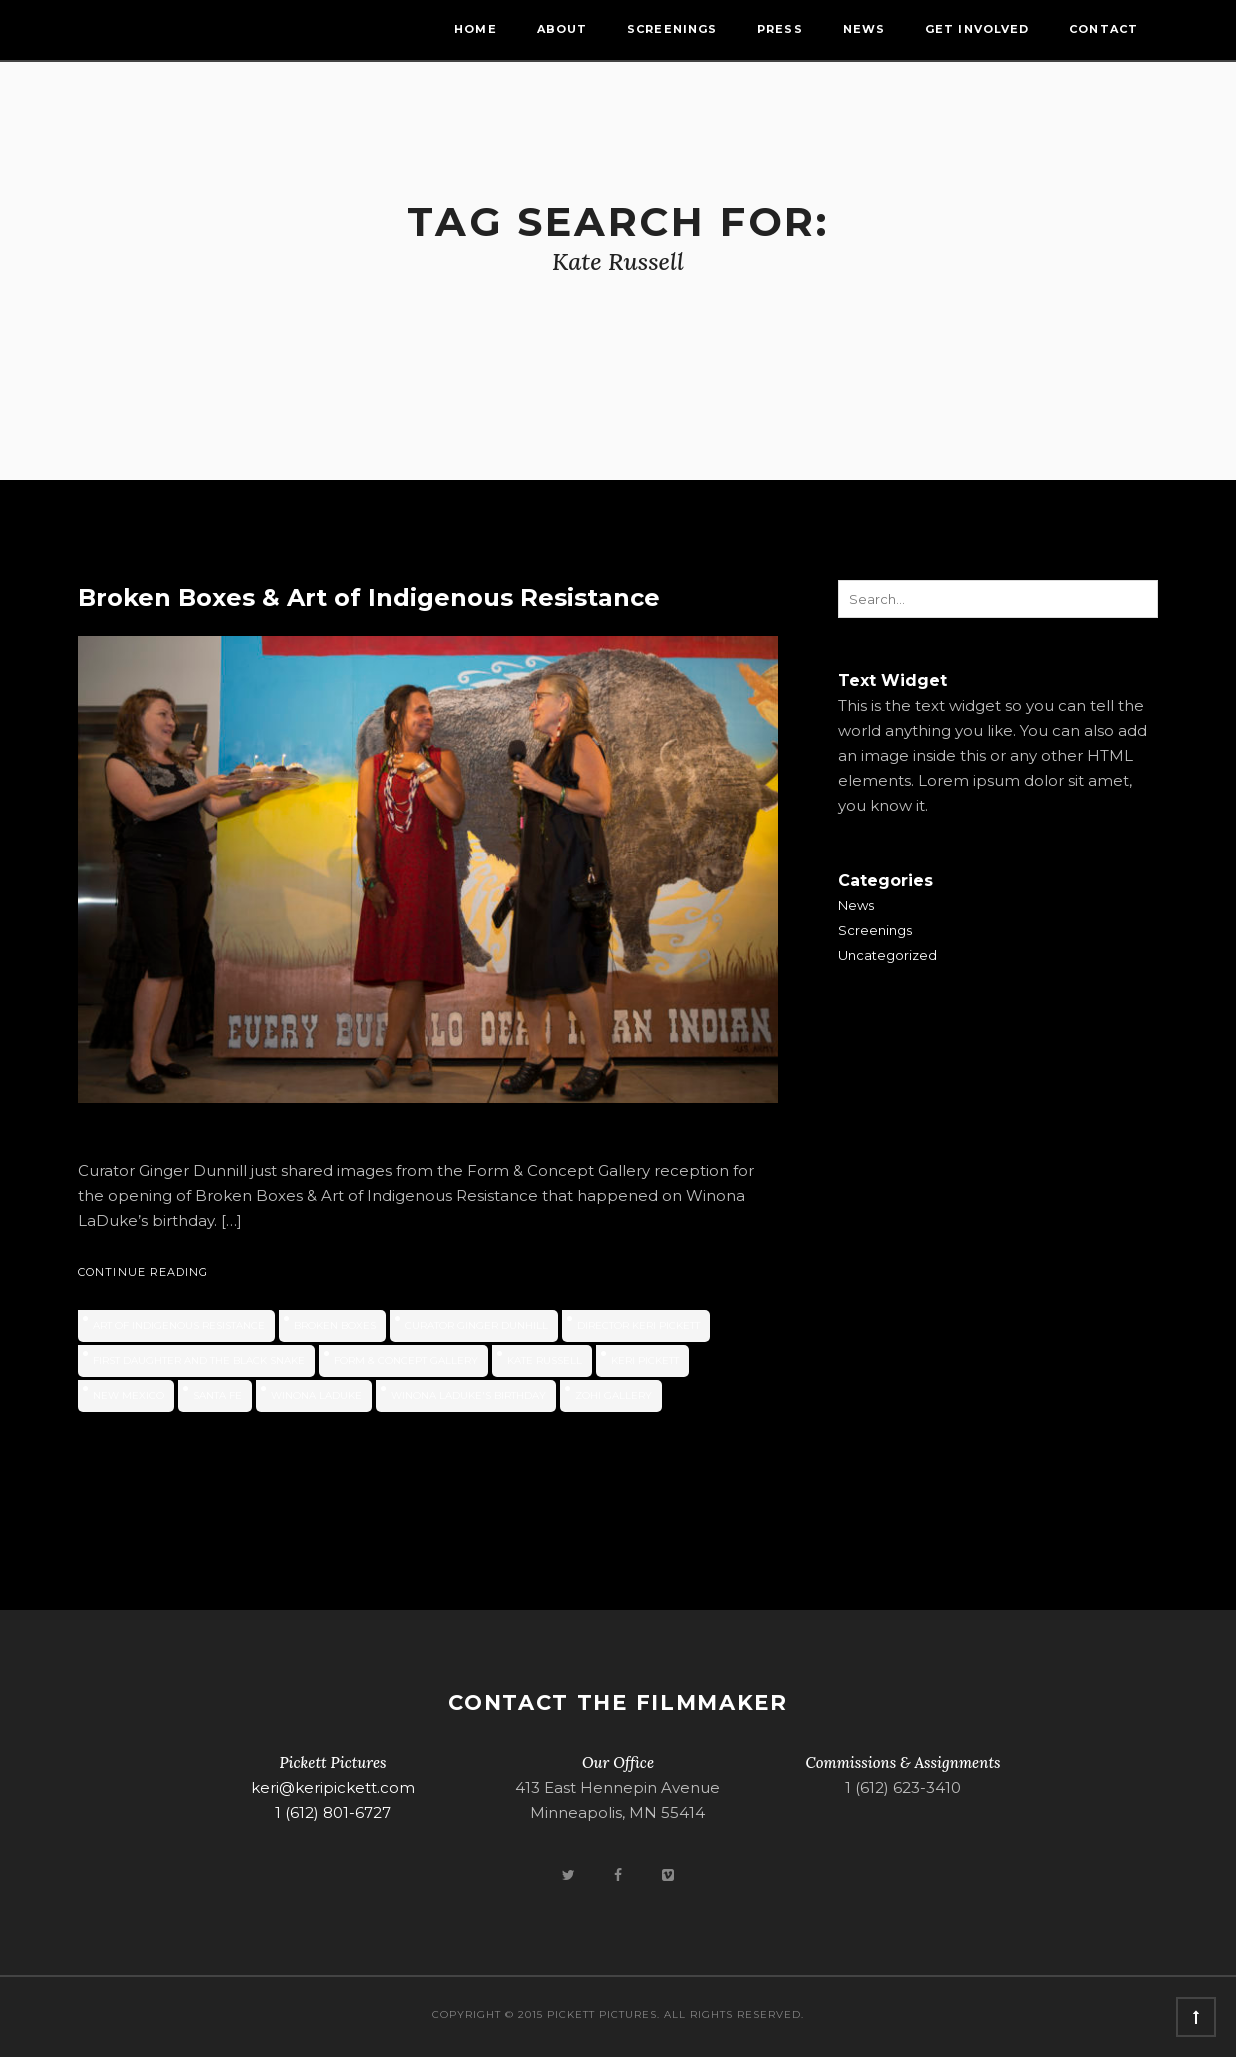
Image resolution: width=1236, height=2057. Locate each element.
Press (780, 29)
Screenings (672, 29)
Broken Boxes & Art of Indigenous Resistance (369, 597)
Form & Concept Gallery (406, 1360)
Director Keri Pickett (638, 1325)
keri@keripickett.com (333, 1787)
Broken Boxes (335, 1325)
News (864, 29)
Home (475, 29)
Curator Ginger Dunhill (476, 1325)
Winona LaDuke (316, 1395)
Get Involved (977, 29)
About (562, 29)
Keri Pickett (645, 1360)
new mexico (128, 1395)
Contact (1103, 29)
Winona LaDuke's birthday (468, 1395)
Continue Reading (143, 1272)
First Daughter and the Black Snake (199, 1360)
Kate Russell (544, 1360)
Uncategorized (887, 955)
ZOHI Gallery (613, 1395)
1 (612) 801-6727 (333, 1812)
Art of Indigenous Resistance (179, 1325)
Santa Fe (217, 1395)
